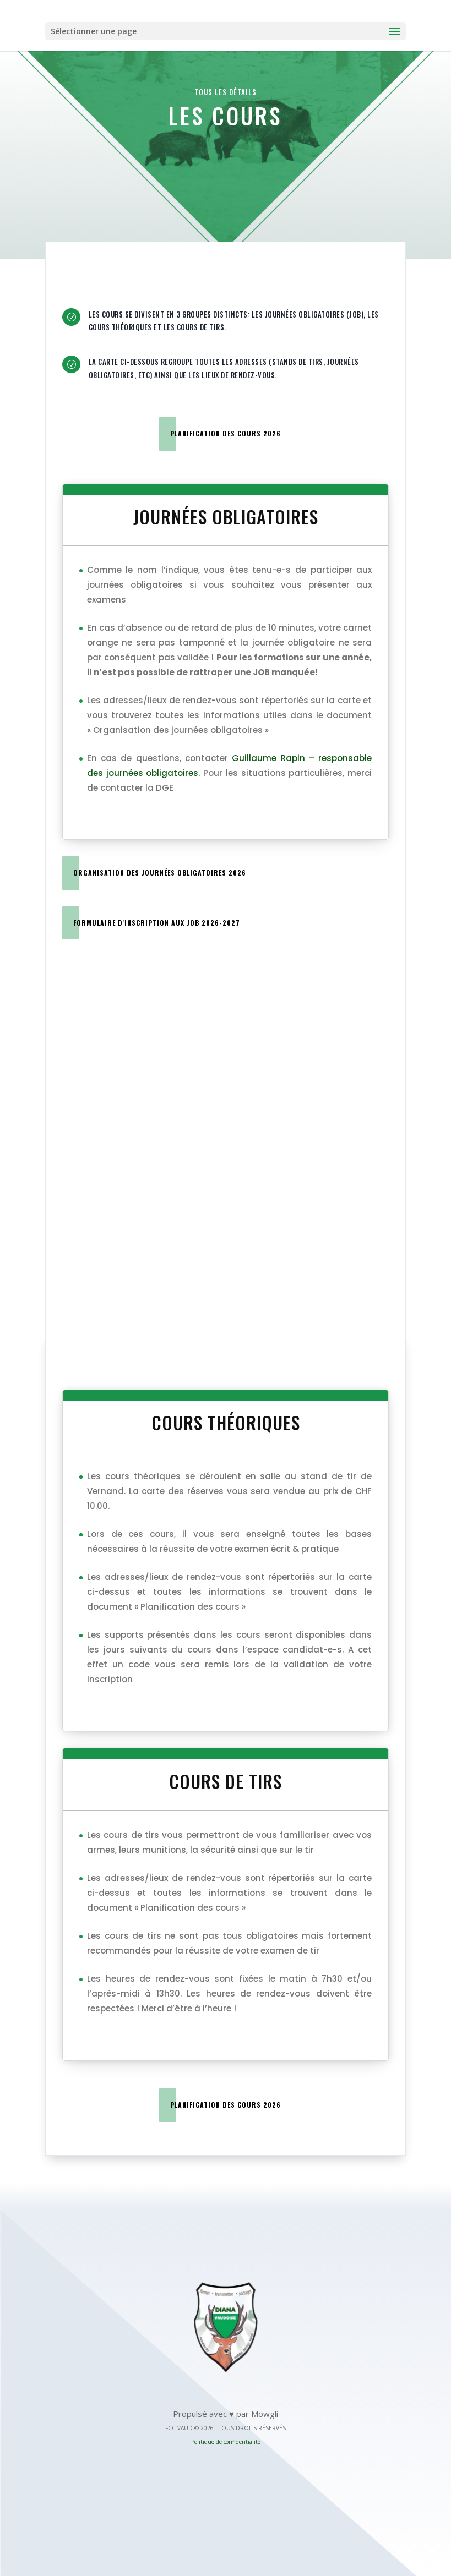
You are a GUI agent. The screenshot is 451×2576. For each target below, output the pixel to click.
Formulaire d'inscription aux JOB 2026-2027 (156, 922)
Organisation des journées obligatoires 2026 (159, 872)
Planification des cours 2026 (225, 433)
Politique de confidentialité (225, 2442)
